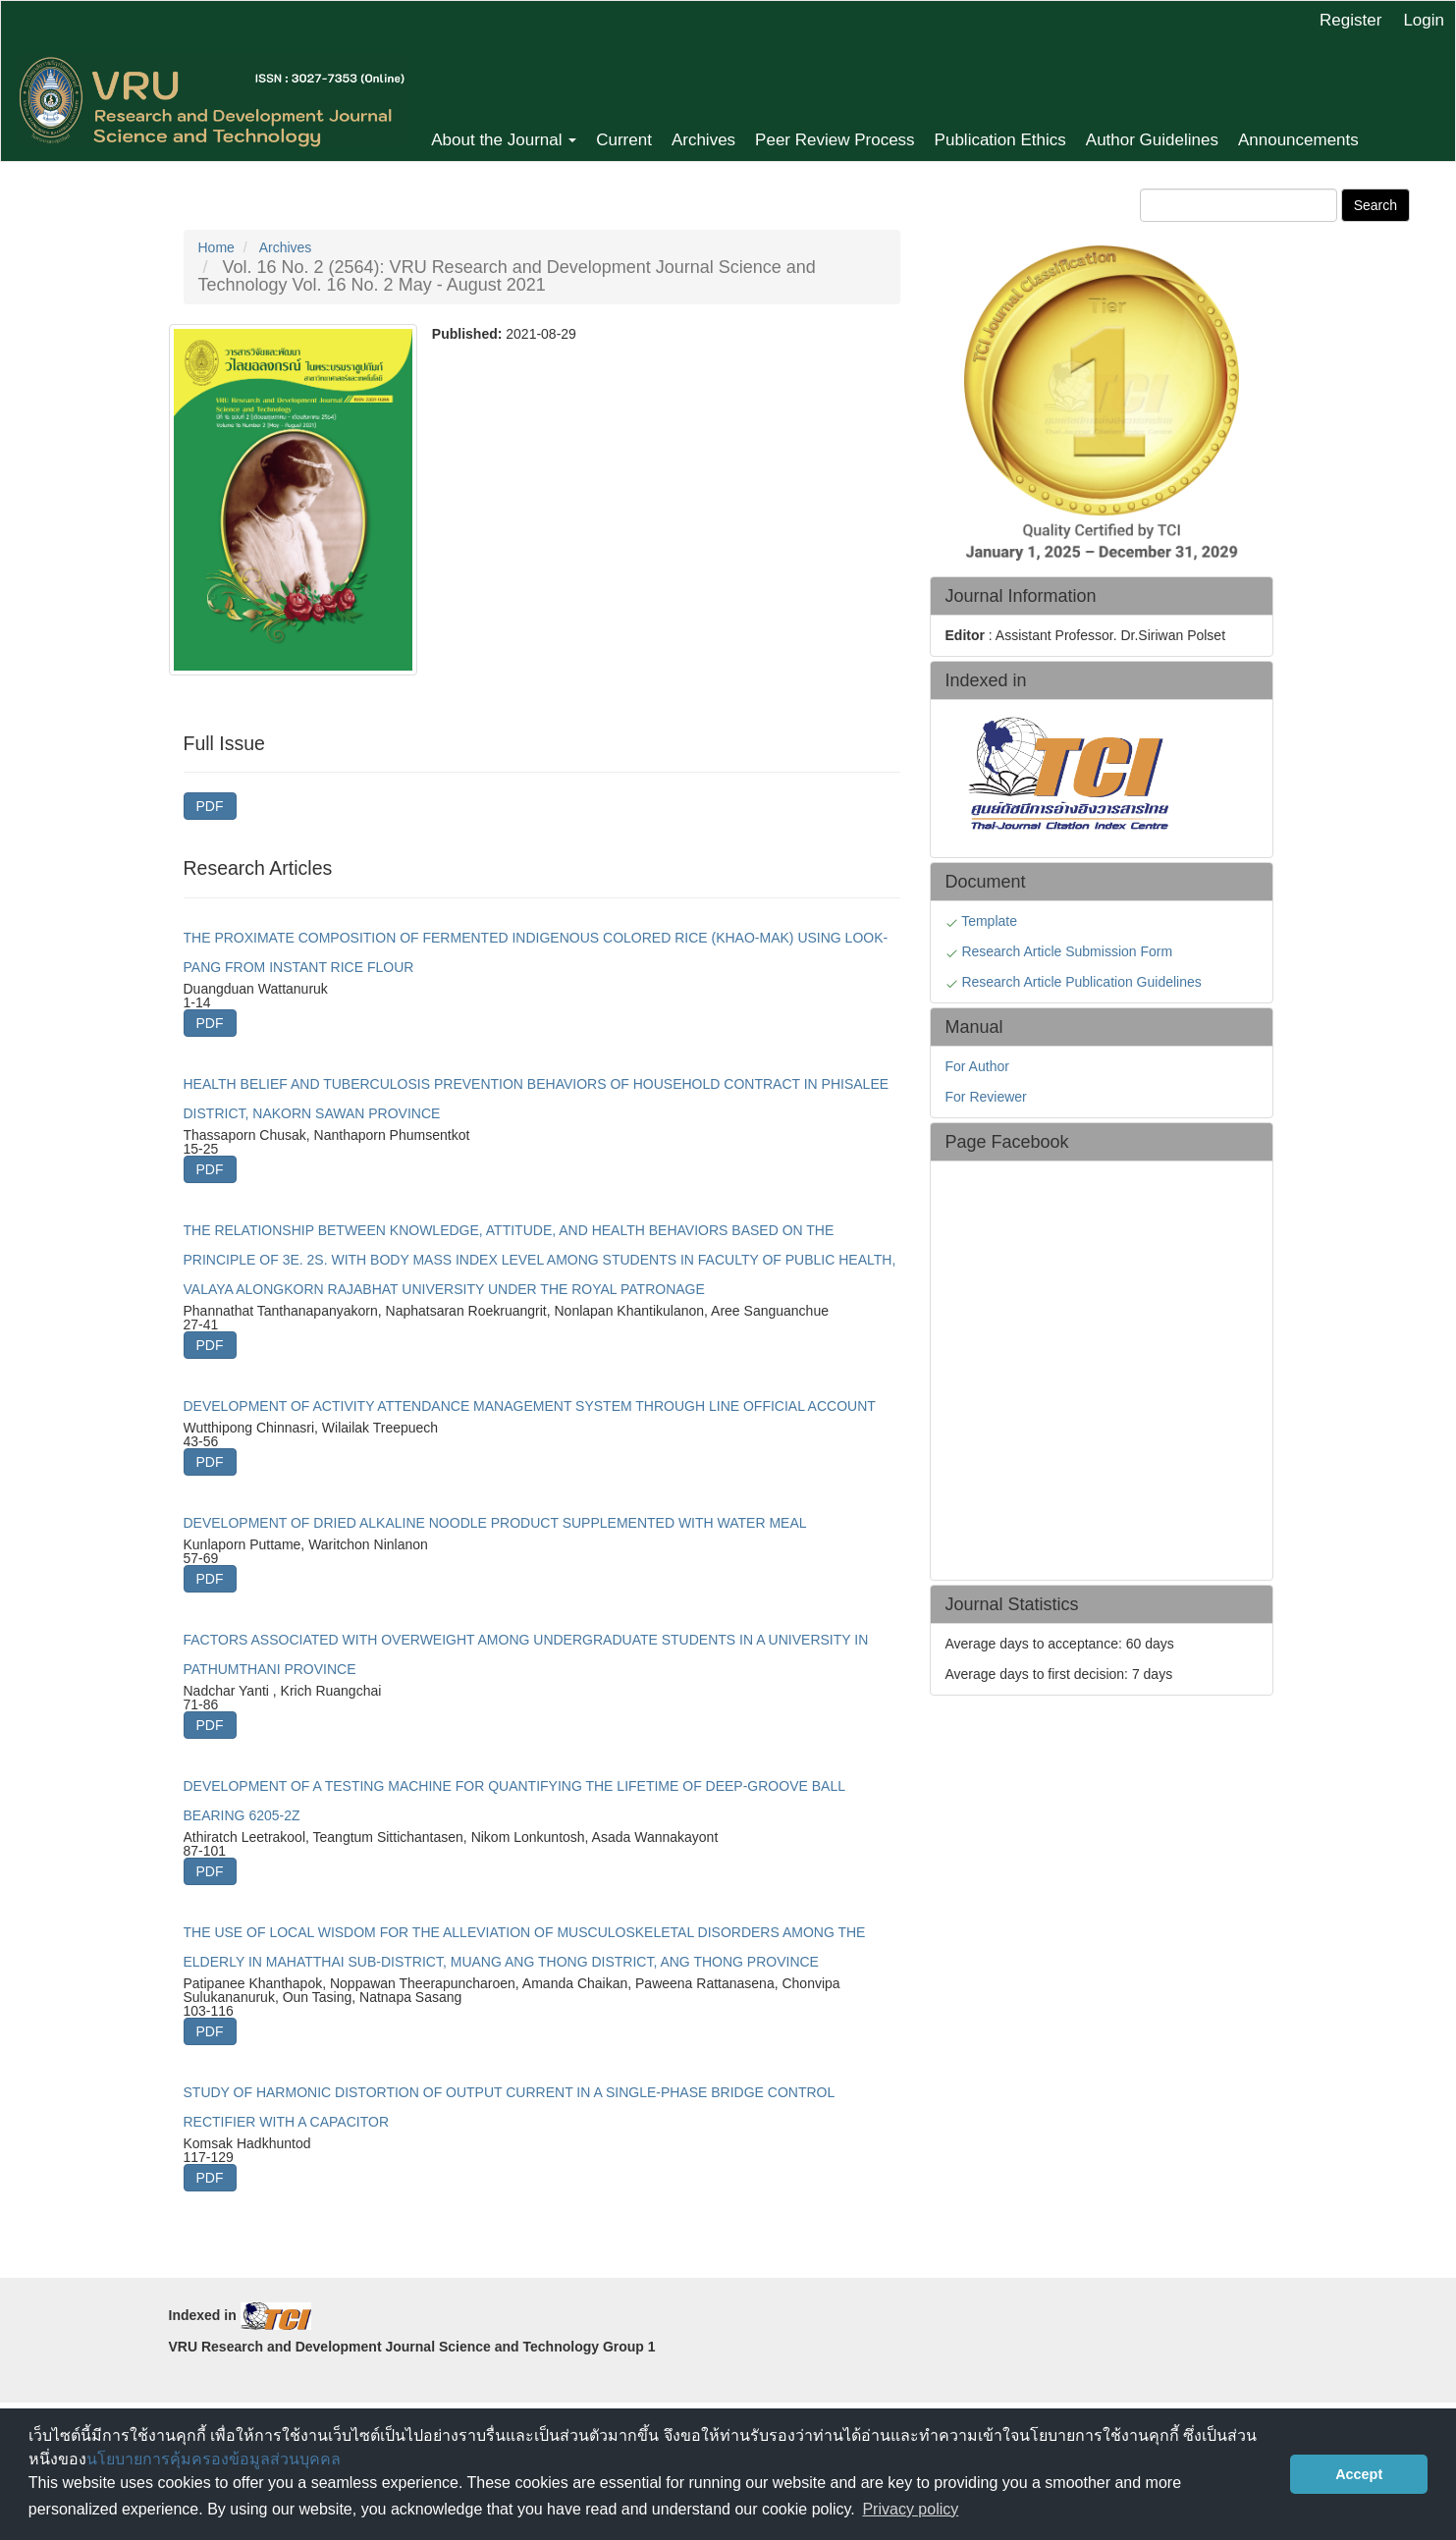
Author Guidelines (1152, 140)
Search (1375, 205)
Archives (703, 140)
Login (1423, 20)
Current (624, 140)
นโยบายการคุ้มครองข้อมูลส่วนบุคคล (213, 2459)
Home (216, 247)
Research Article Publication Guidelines (1081, 982)
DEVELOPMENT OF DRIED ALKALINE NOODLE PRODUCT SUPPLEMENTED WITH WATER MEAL (495, 1523)
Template (991, 921)
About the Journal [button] (503, 140)
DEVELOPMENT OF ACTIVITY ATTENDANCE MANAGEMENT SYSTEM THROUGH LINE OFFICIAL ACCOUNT (530, 1406)
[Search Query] (1238, 205)
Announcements (1298, 140)
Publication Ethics (1000, 140)
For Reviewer (986, 1097)
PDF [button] (210, 806)
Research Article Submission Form (1066, 951)
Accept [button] (1358, 2474)
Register (1350, 20)
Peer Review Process (835, 140)
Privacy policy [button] (910, 2509)
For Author (977, 1066)
